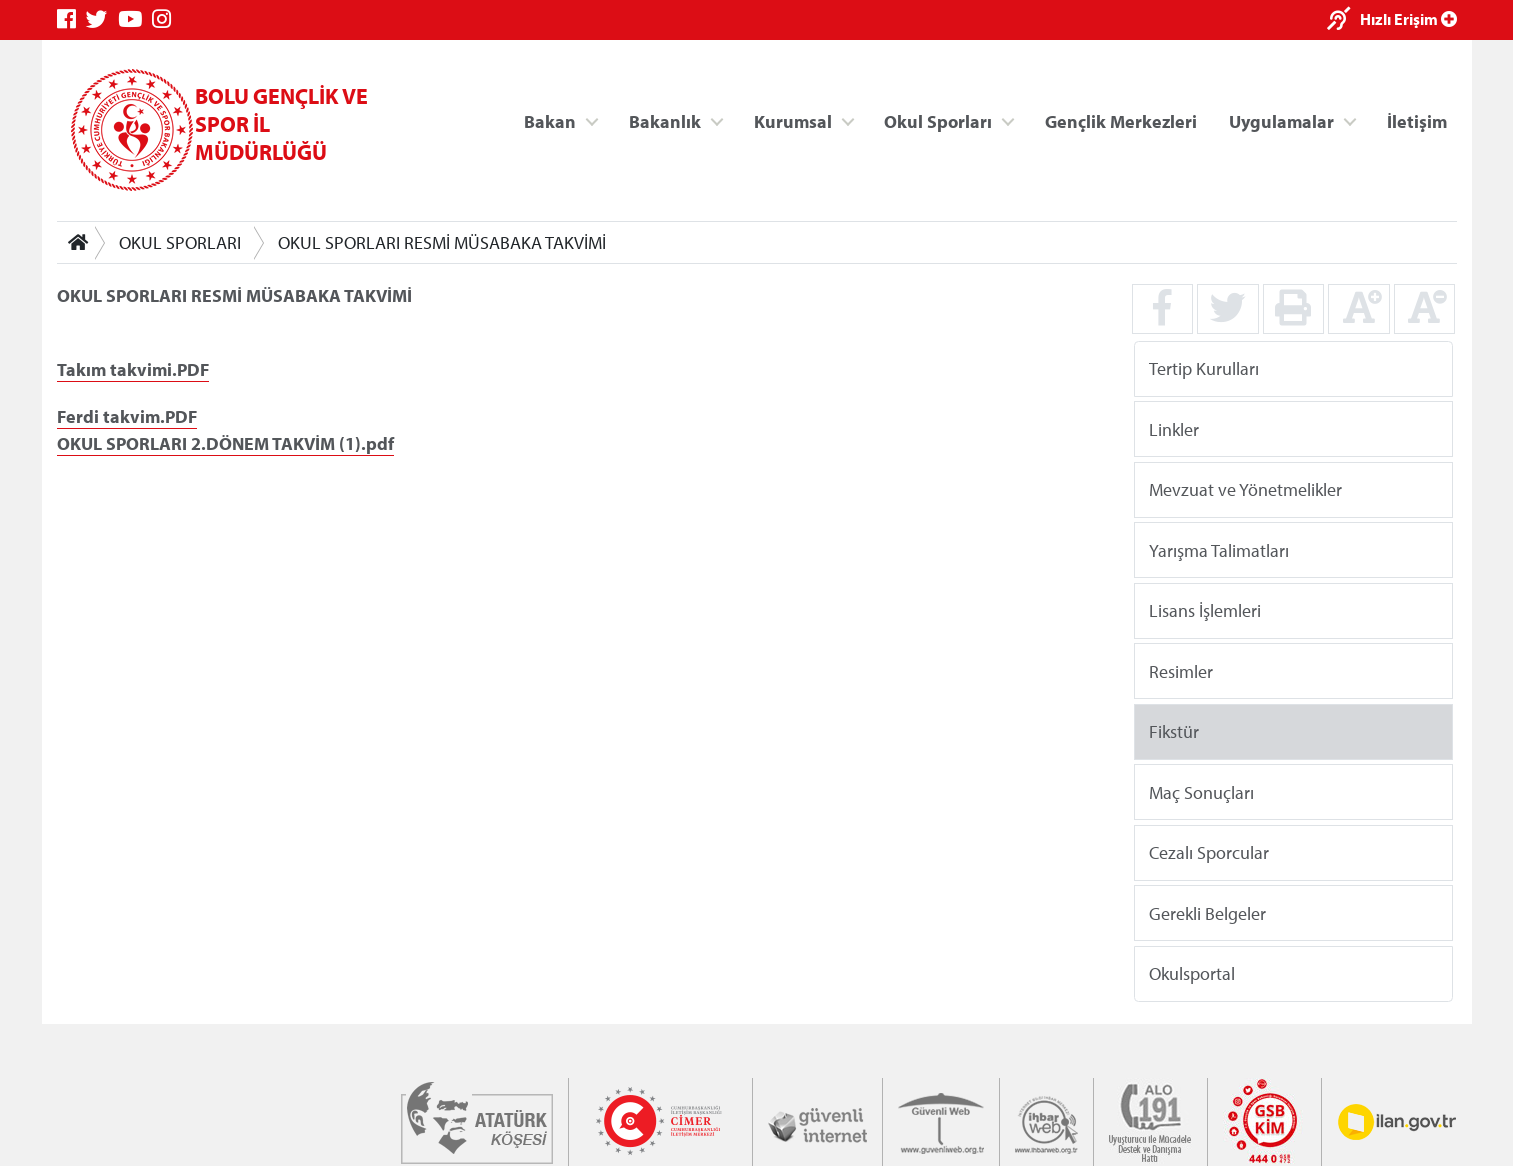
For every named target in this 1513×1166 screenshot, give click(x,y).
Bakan (550, 120)
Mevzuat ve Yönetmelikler (1244, 489)
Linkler (1173, 428)
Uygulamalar (1281, 120)
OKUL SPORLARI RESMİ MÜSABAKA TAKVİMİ (442, 242)
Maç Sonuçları (1200, 791)
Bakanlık (665, 120)
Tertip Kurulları (1203, 368)
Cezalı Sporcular (1208, 852)
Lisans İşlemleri (1204, 610)
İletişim (1417, 120)
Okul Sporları (938, 120)
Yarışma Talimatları (1218, 549)
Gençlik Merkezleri (1120, 120)
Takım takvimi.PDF (133, 369)
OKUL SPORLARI (180, 242)
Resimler (1180, 670)
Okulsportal (1191, 973)
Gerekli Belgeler (1206, 912)
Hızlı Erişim (1408, 19)
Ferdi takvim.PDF (127, 416)
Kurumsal (792, 120)
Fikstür (1173, 731)
